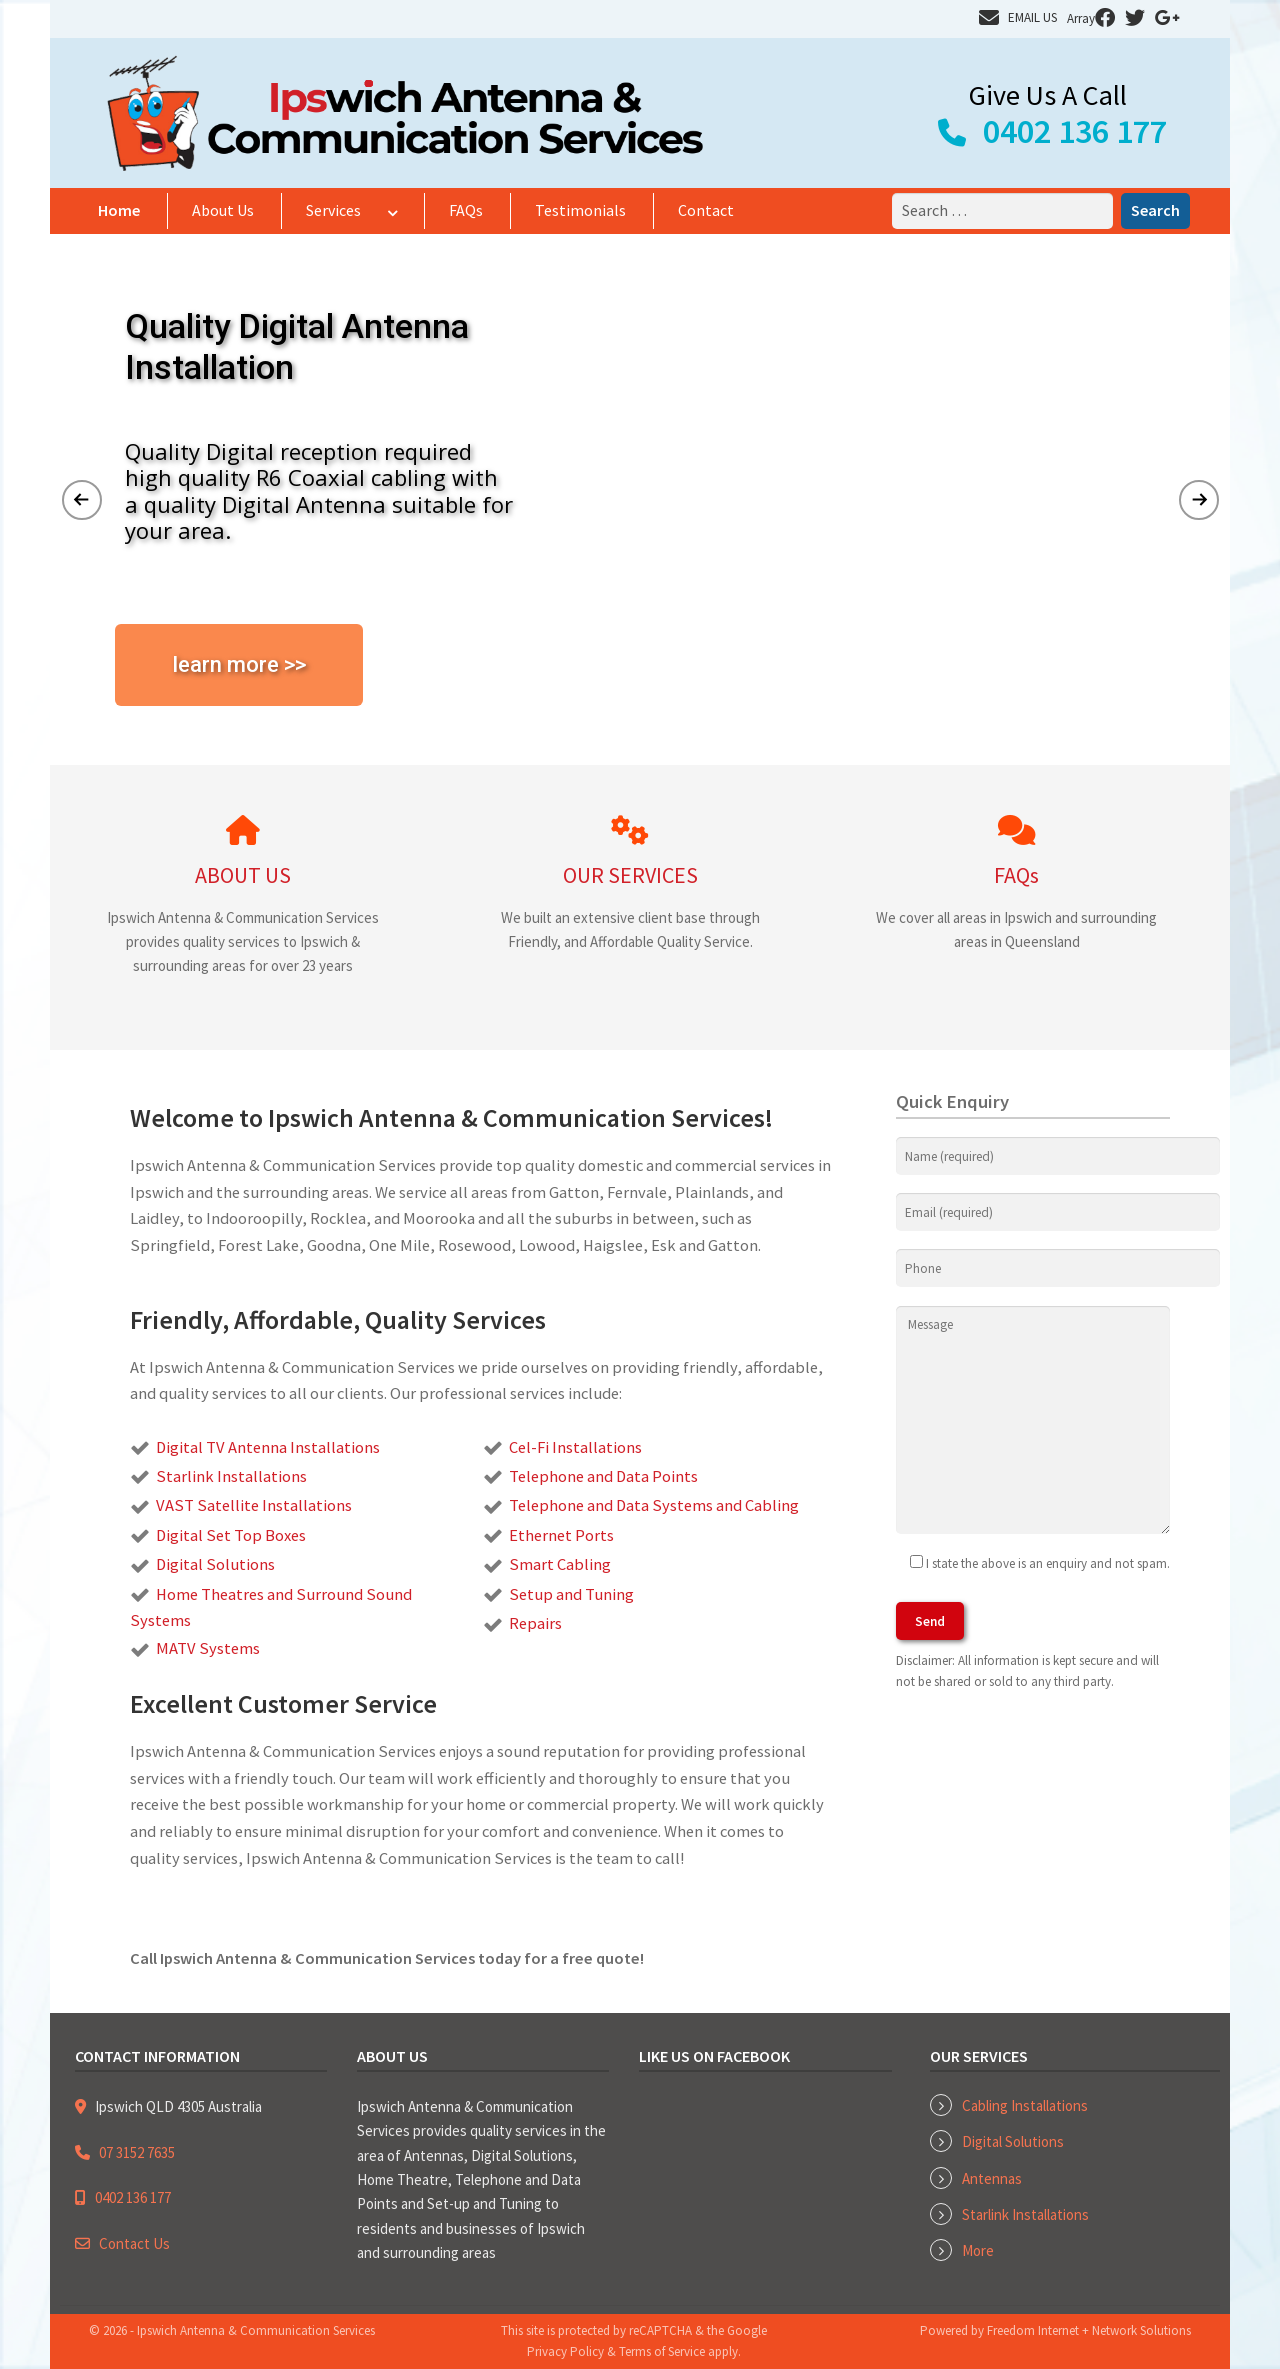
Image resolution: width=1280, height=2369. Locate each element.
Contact (706, 210)
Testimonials (580, 210)
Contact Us (134, 2243)
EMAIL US (1032, 17)
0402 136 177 (1075, 131)
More (978, 2250)
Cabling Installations (1025, 2105)
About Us (223, 210)
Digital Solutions (1013, 2141)
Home (119, 210)
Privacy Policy (565, 2351)
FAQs (466, 210)
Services (333, 210)
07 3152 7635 (137, 2152)
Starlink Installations (1025, 2214)
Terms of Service (662, 2351)
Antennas (992, 2178)
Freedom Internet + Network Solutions (1089, 2330)
